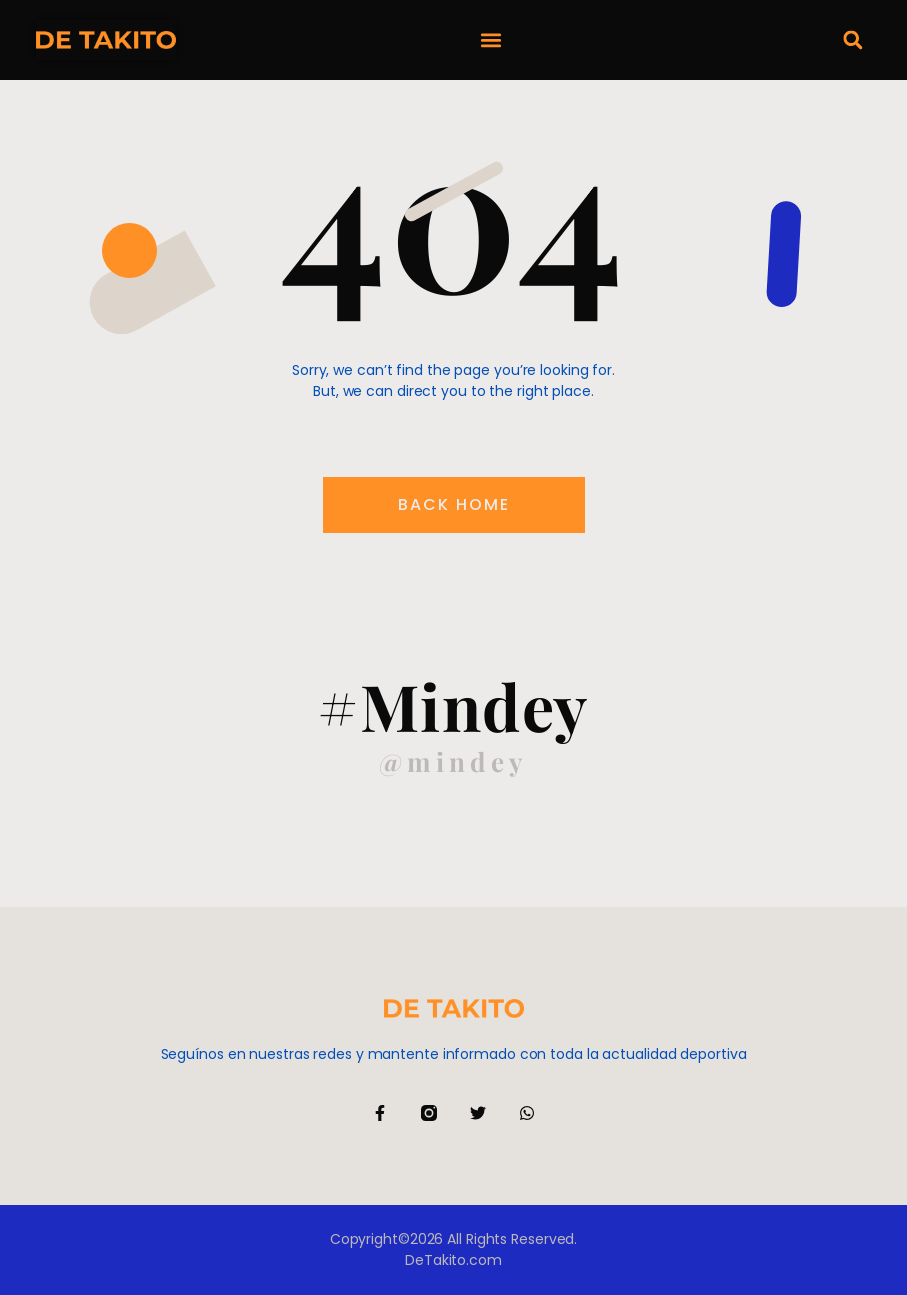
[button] (491, 40)
